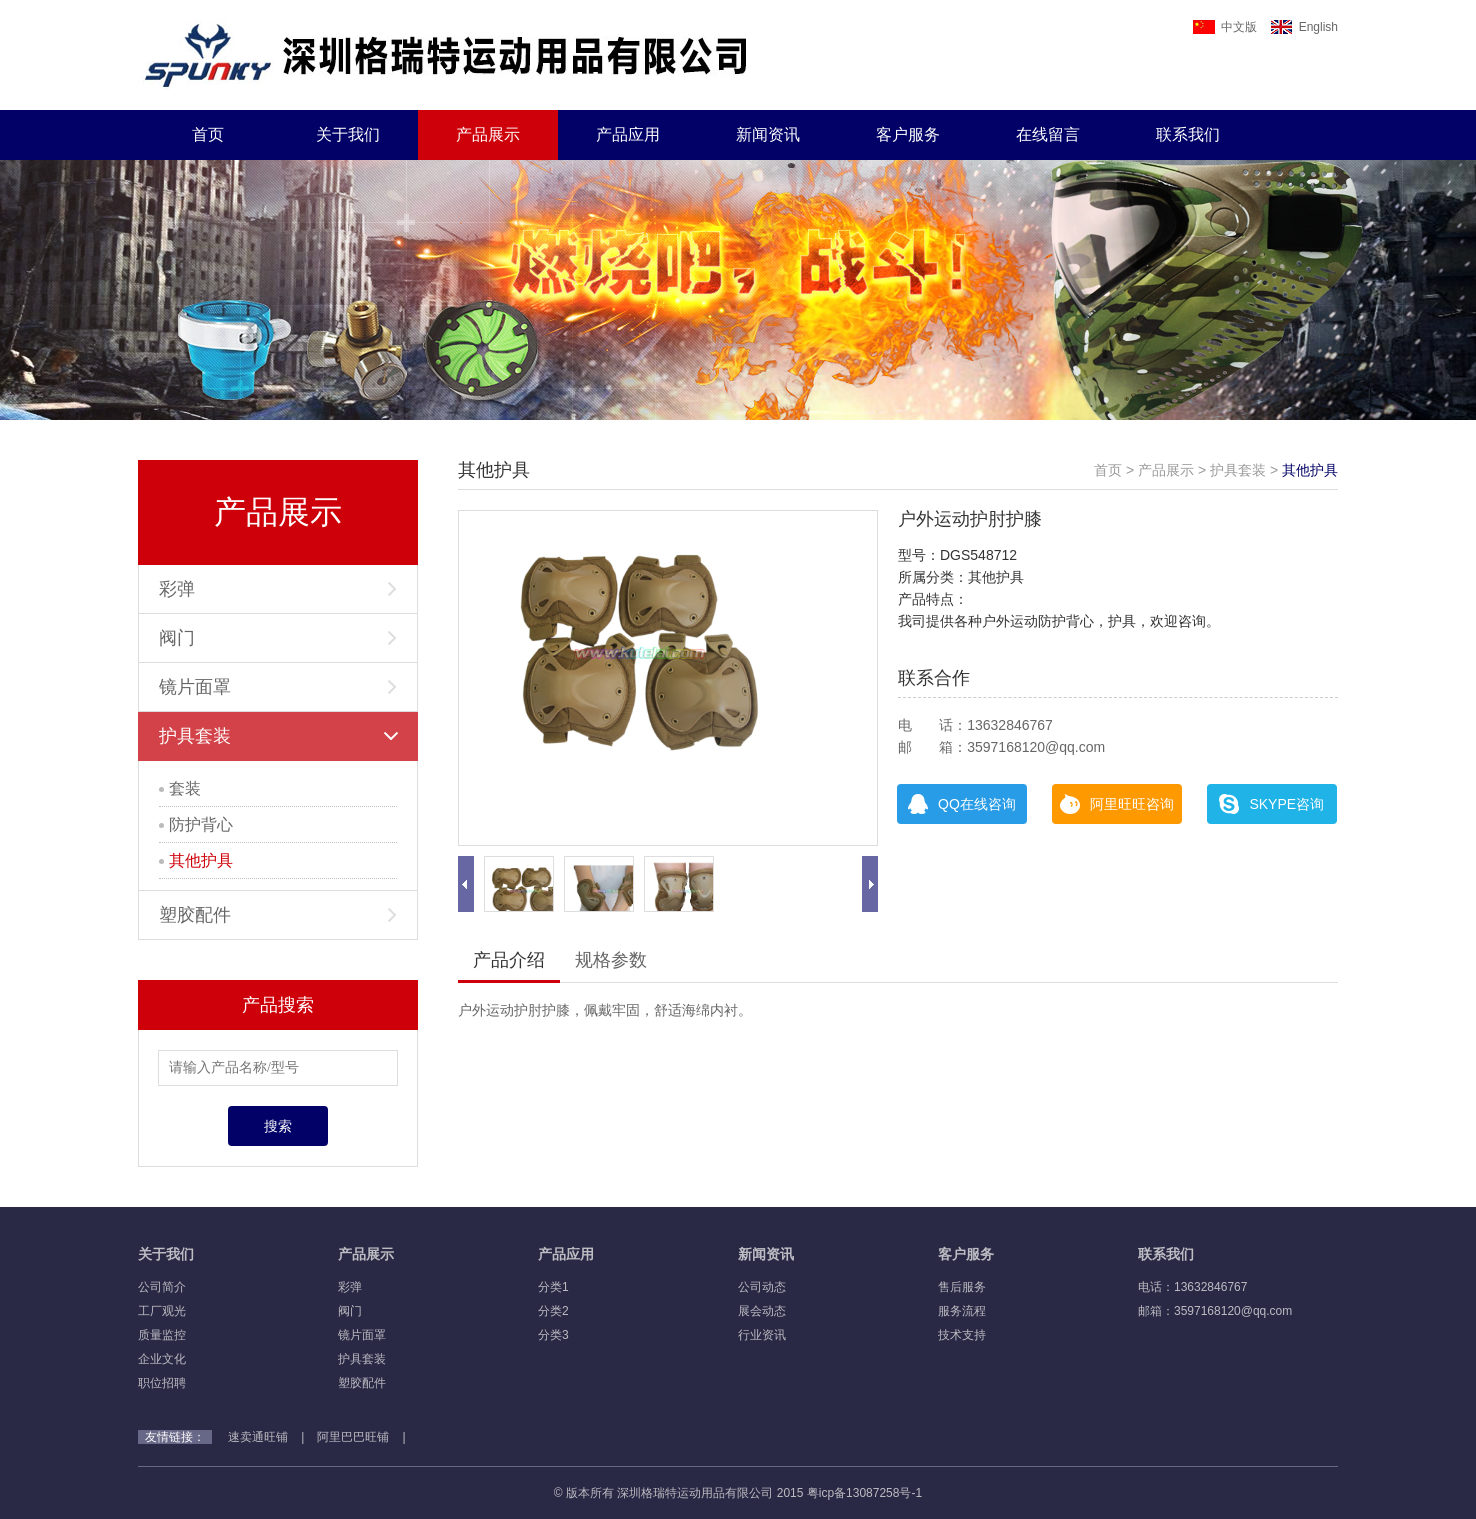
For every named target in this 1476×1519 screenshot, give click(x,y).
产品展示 (488, 134)
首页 (208, 134)
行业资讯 (762, 1335)
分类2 (553, 1311)
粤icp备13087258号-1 (864, 1493)
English (1304, 27)
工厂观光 (162, 1311)
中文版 (1225, 27)
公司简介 (162, 1287)
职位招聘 (162, 1383)
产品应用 (628, 134)
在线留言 (1048, 134)
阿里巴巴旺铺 (353, 1437)
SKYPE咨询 (1271, 804)
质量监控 (162, 1335)
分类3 (553, 1335)
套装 (180, 788)
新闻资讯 (768, 134)
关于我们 (348, 134)
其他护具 (196, 860)
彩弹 (278, 589)
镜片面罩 (278, 687)
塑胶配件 (278, 915)
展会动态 (762, 1311)
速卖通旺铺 (258, 1437)
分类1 (553, 1287)
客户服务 (908, 134)
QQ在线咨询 (962, 804)
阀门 (278, 638)
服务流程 (962, 1311)
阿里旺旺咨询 (1117, 804)
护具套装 (279, 736)
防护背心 (196, 824)
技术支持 (962, 1335)
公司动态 (762, 1287)
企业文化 (162, 1359)
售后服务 (962, 1287)
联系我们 (1188, 134)
